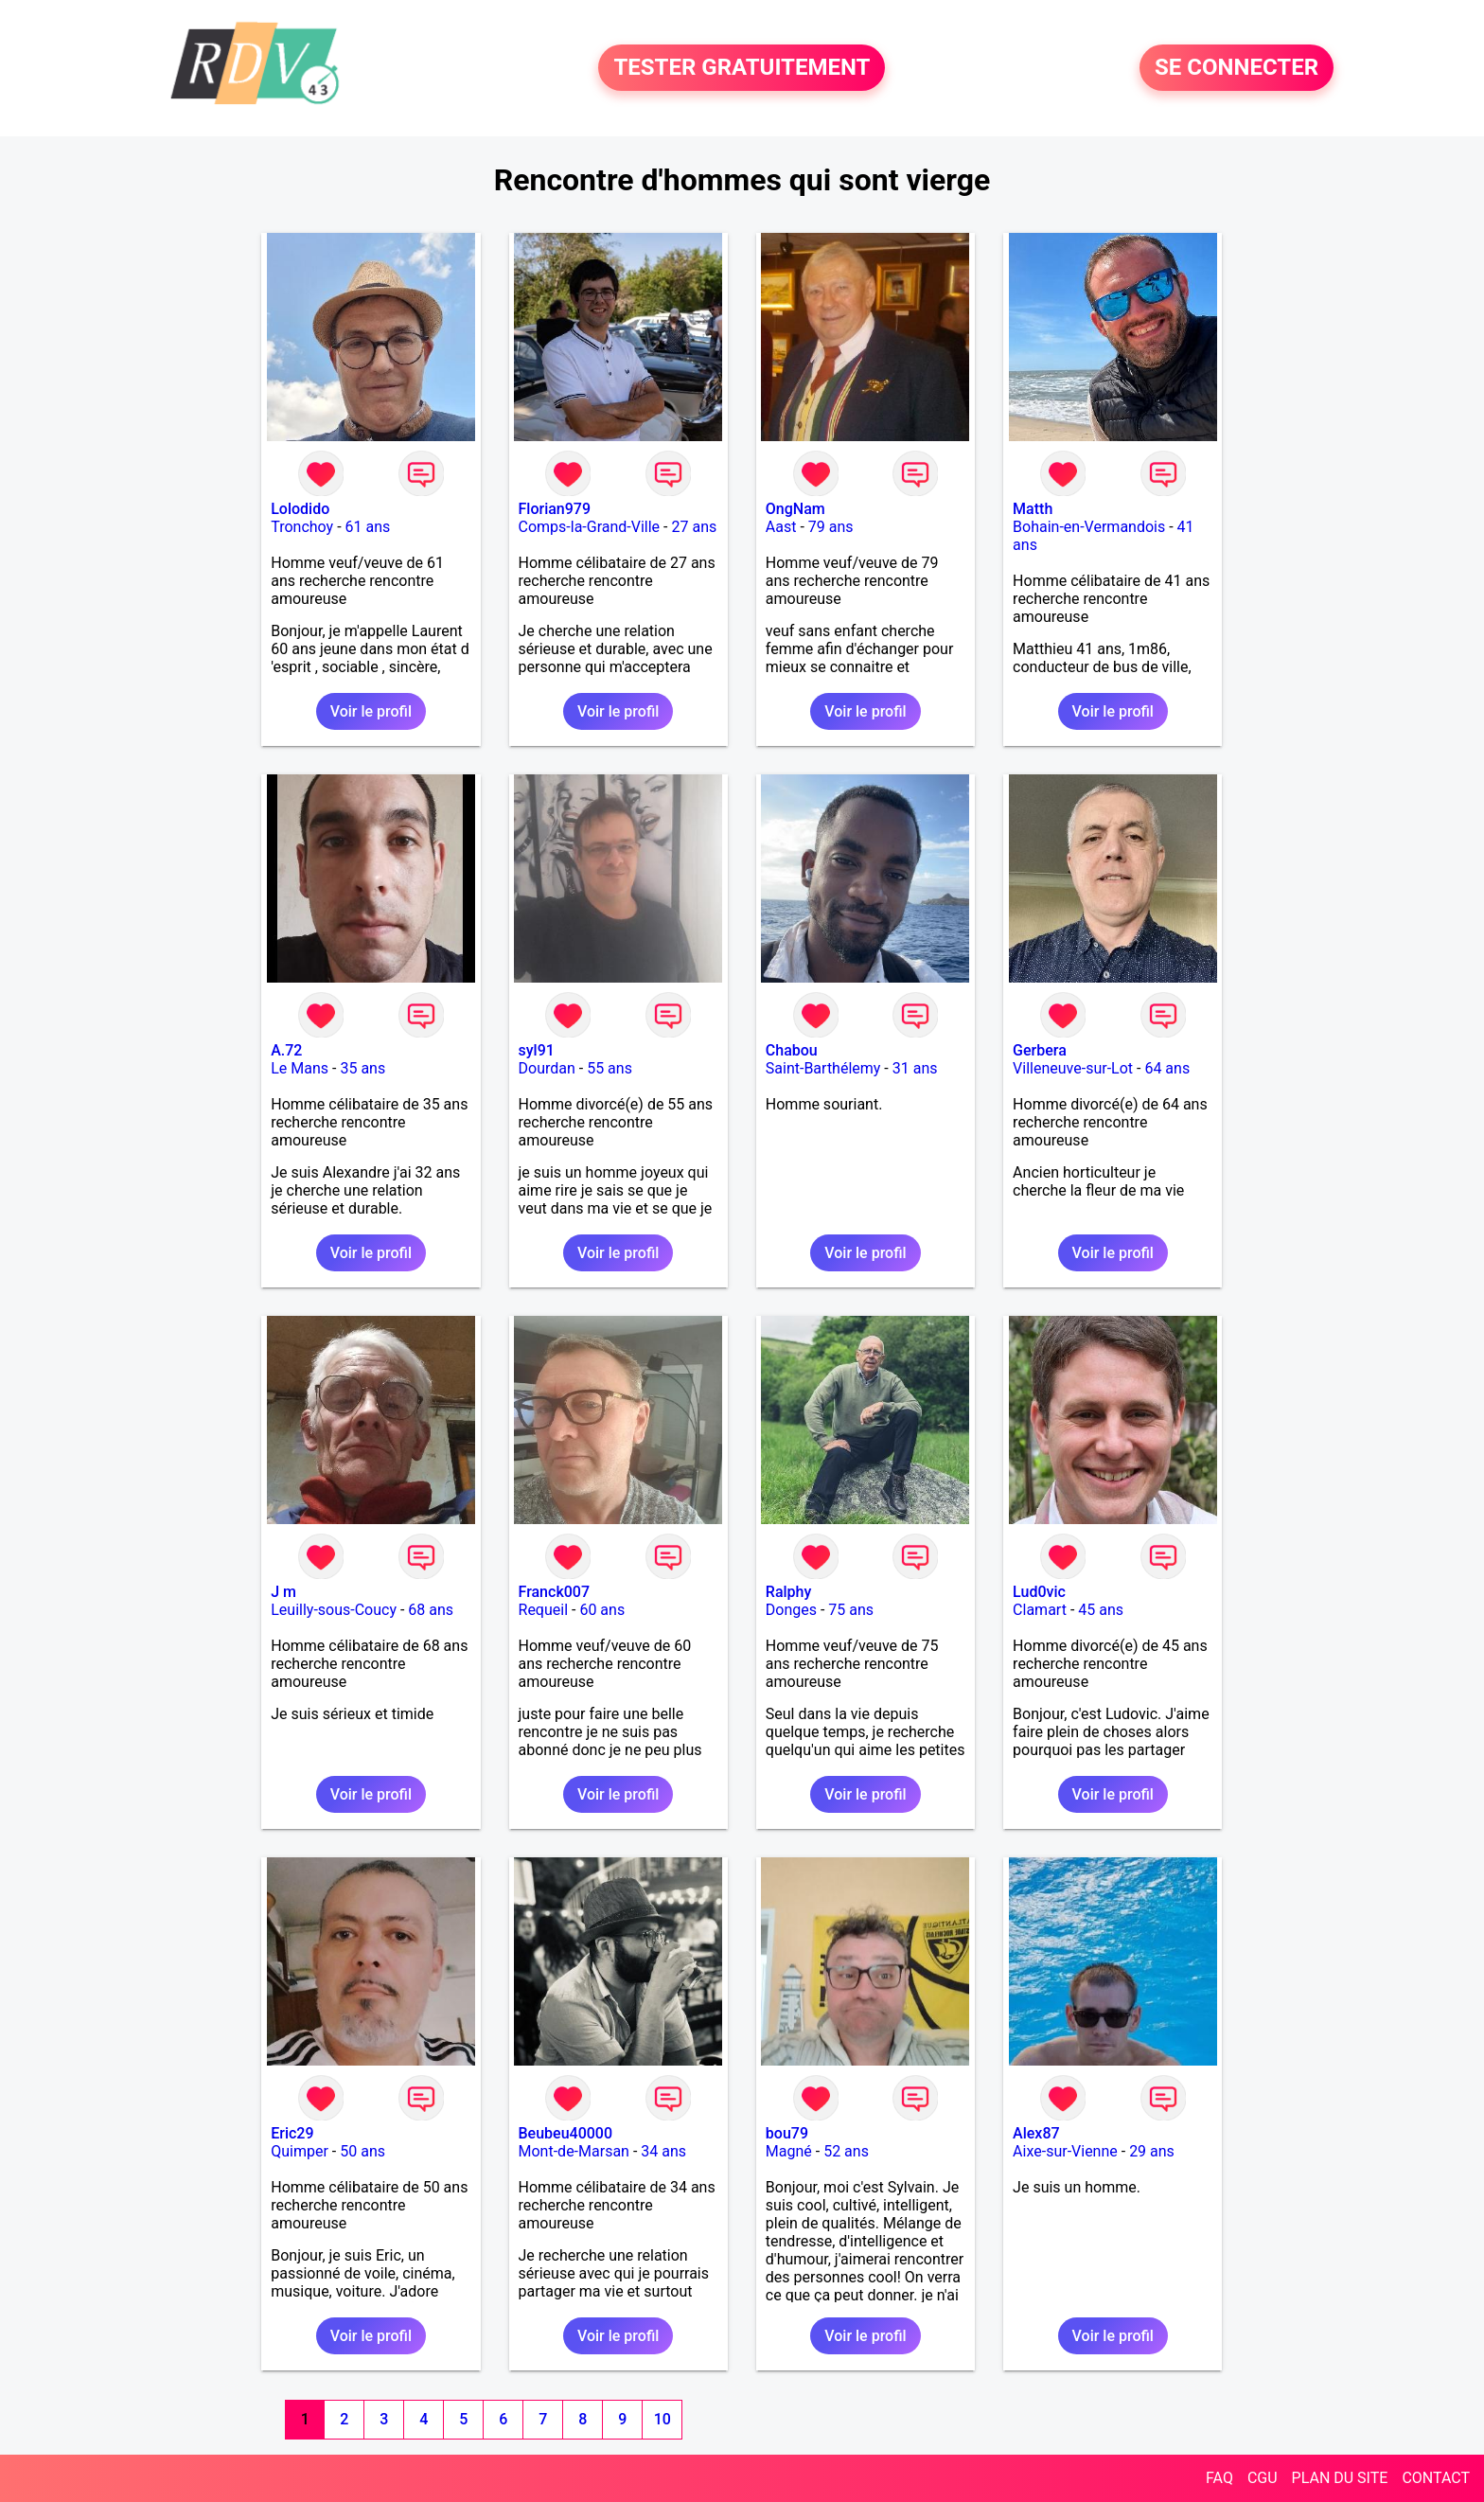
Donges (791, 1610)
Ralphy (789, 1592)
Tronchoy (302, 527)
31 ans (915, 1068)
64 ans (1167, 1068)
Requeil (544, 1610)
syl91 (537, 1050)
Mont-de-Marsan (574, 2151)
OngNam (795, 509)
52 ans (846, 2151)
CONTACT (1436, 2478)
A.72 (286, 1050)
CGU (1262, 2478)
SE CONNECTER (1236, 68)
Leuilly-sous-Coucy (334, 1610)
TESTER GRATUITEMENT (741, 68)
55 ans (609, 1068)
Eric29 (292, 2133)
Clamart (1040, 1610)
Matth (1032, 509)
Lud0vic (1039, 1592)
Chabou (792, 1050)
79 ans (831, 527)
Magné (789, 2151)
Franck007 (555, 1592)
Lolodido (300, 509)
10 (662, 2419)
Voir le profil (371, 711)
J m (283, 1592)
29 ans (1152, 2151)
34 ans (663, 2151)
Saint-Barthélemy (823, 1068)
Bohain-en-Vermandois (1089, 527)
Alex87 (1036, 2133)
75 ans (851, 1610)
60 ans (602, 1610)
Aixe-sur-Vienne (1065, 2151)
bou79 (787, 2133)
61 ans (368, 527)
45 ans (1100, 1610)
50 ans (362, 2151)
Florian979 (555, 509)
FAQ (1219, 2478)
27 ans (693, 527)
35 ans (362, 1068)
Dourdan (547, 1068)
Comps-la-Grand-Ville (590, 527)
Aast (781, 527)
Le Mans (299, 1068)
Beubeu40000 (566, 2133)
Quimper (299, 2151)
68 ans (430, 1610)
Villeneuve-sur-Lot (1073, 1068)
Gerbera (1040, 1050)
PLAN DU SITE (1340, 2478)
